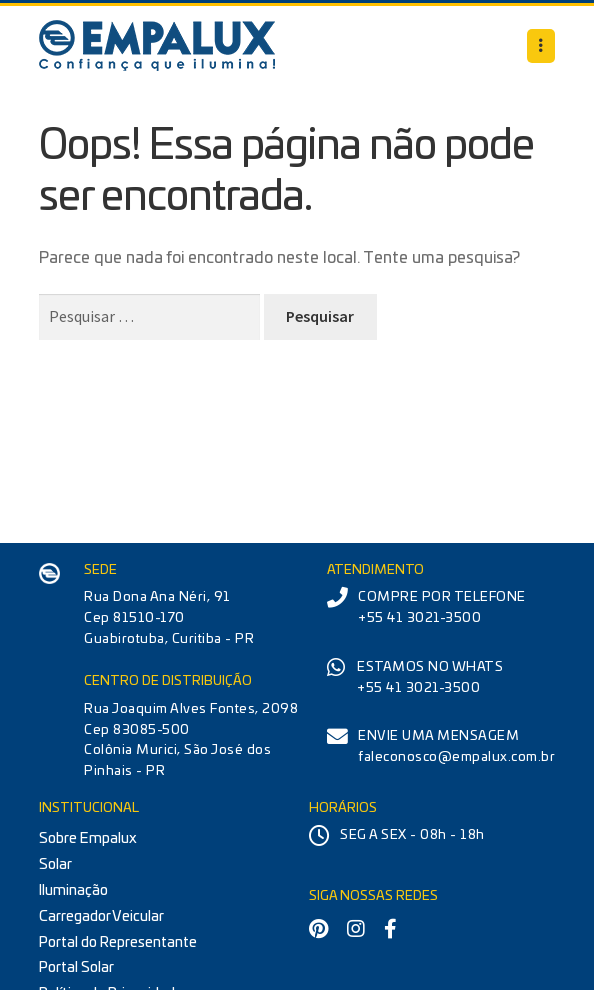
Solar (55, 864)
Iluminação (73, 890)
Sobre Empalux (88, 838)
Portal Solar (76, 967)
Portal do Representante (118, 942)
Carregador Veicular (101, 916)
